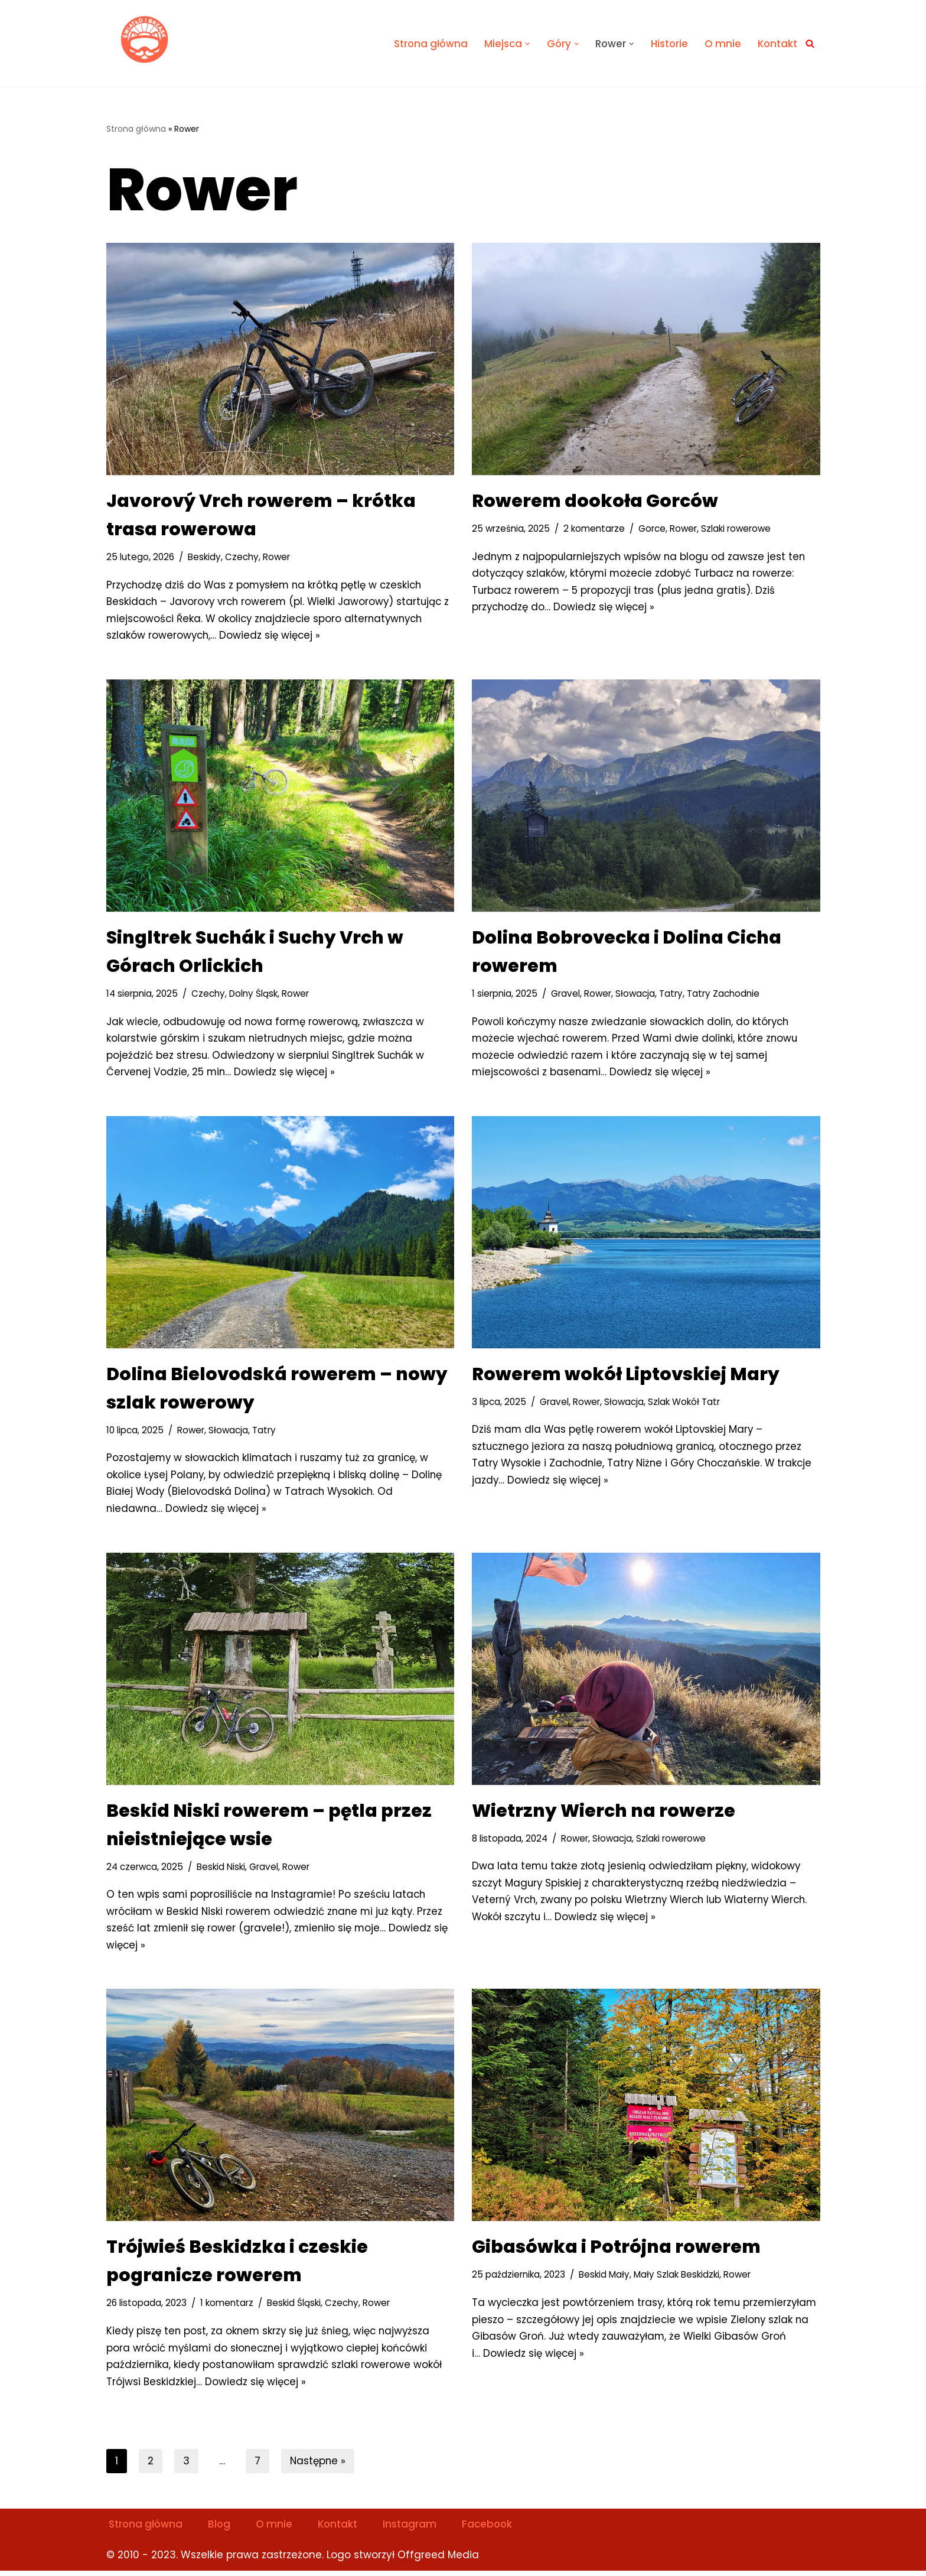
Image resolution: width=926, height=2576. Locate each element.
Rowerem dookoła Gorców (595, 501)
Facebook (491, 2529)
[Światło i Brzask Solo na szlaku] (145, 40)
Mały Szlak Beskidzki (676, 2278)
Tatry (672, 994)
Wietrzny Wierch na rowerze (603, 1813)
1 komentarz (226, 2307)
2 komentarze (594, 528)
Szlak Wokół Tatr (685, 1403)
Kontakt (777, 44)
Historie (668, 44)
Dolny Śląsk (254, 994)
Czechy (242, 557)
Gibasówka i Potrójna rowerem (616, 2251)
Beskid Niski (222, 1869)
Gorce (652, 528)
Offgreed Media (438, 2560)
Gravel (565, 994)
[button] (524, 43)
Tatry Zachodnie (724, 994)
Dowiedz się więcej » (272, 636)
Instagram (412, 2529)
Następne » (318, 2466)
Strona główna (426, 44)
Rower (277, 557)
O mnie (721, 44)
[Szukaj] (810, 43)
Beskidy (204, 557)
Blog (220, 2529)
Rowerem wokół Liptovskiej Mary (626, 1376)
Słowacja (636, 994)
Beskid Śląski (294, 2307)
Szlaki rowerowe (737, 528)
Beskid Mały (604, 2278)
